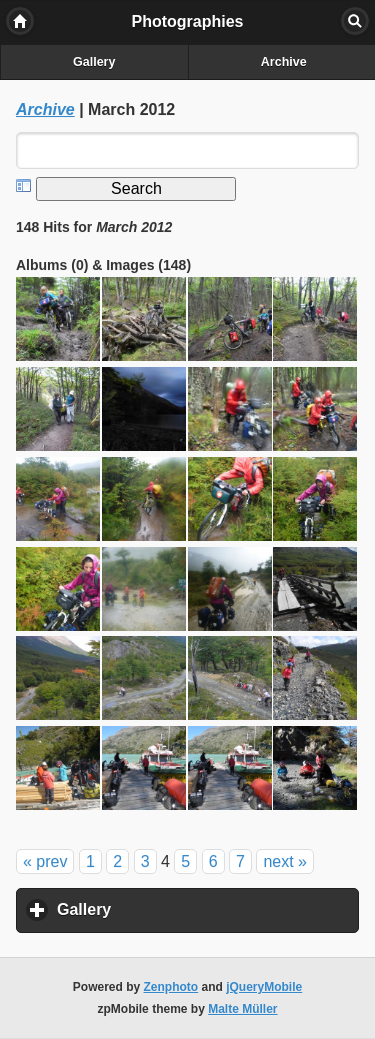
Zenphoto (171, 987)
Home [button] (20, 21)
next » (285, 861)
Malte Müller (242, 1009)
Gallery (94, 62)
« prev (45, 861)
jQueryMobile (264, 987)
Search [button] (355, 21)
